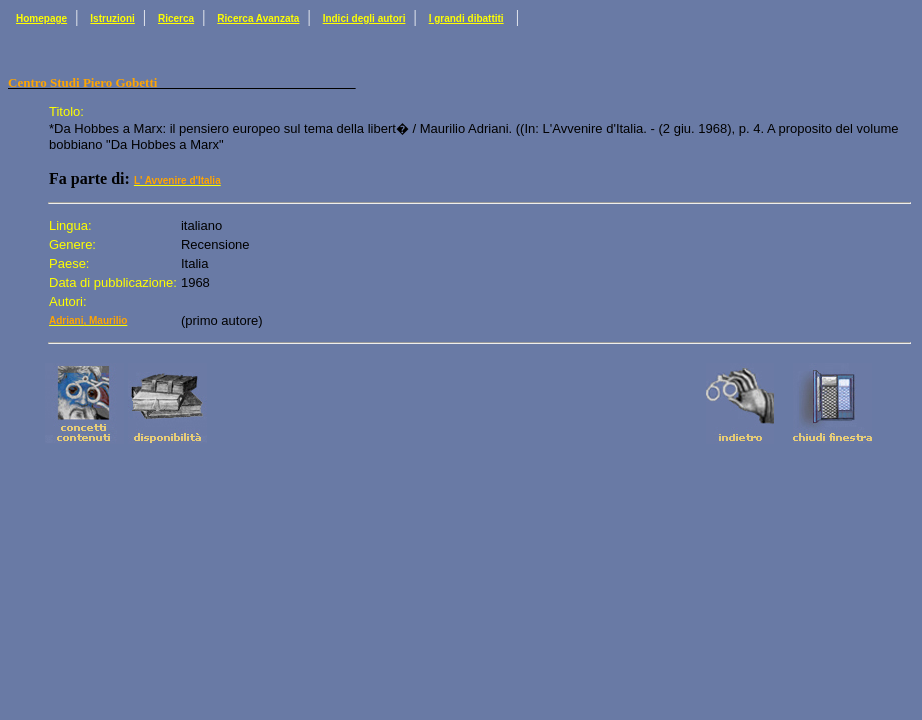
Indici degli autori (364, 18)
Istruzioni (112, 18)
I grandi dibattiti (466, 18)
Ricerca (176, 18)
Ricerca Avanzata (258, 18)
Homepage (41, 18)
